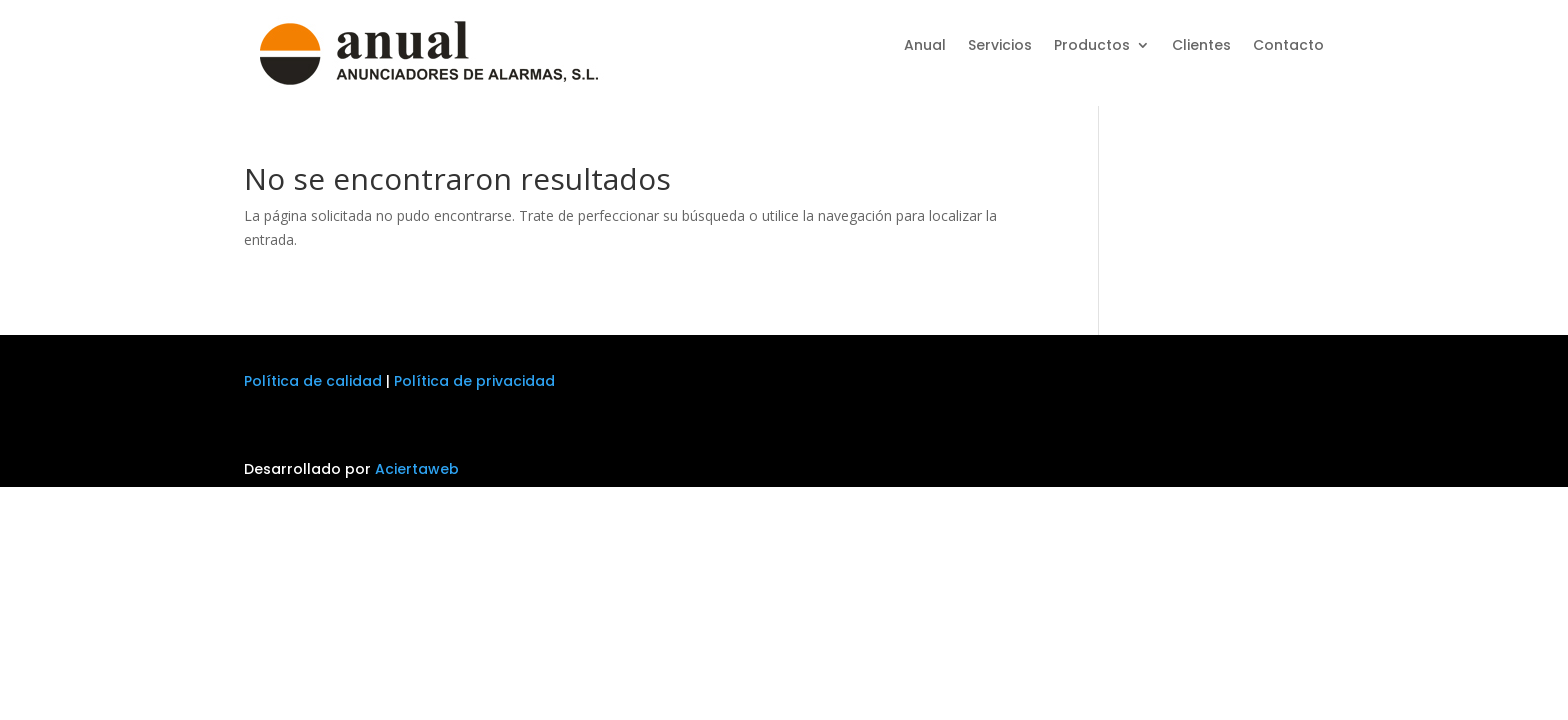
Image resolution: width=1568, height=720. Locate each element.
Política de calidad (313, 381)
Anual (925, 46)
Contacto (1288, 46)
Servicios (1000, 46)
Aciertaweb (417, 469)
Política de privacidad (474, 381)
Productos (1092, 46)
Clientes (1201, 46)
